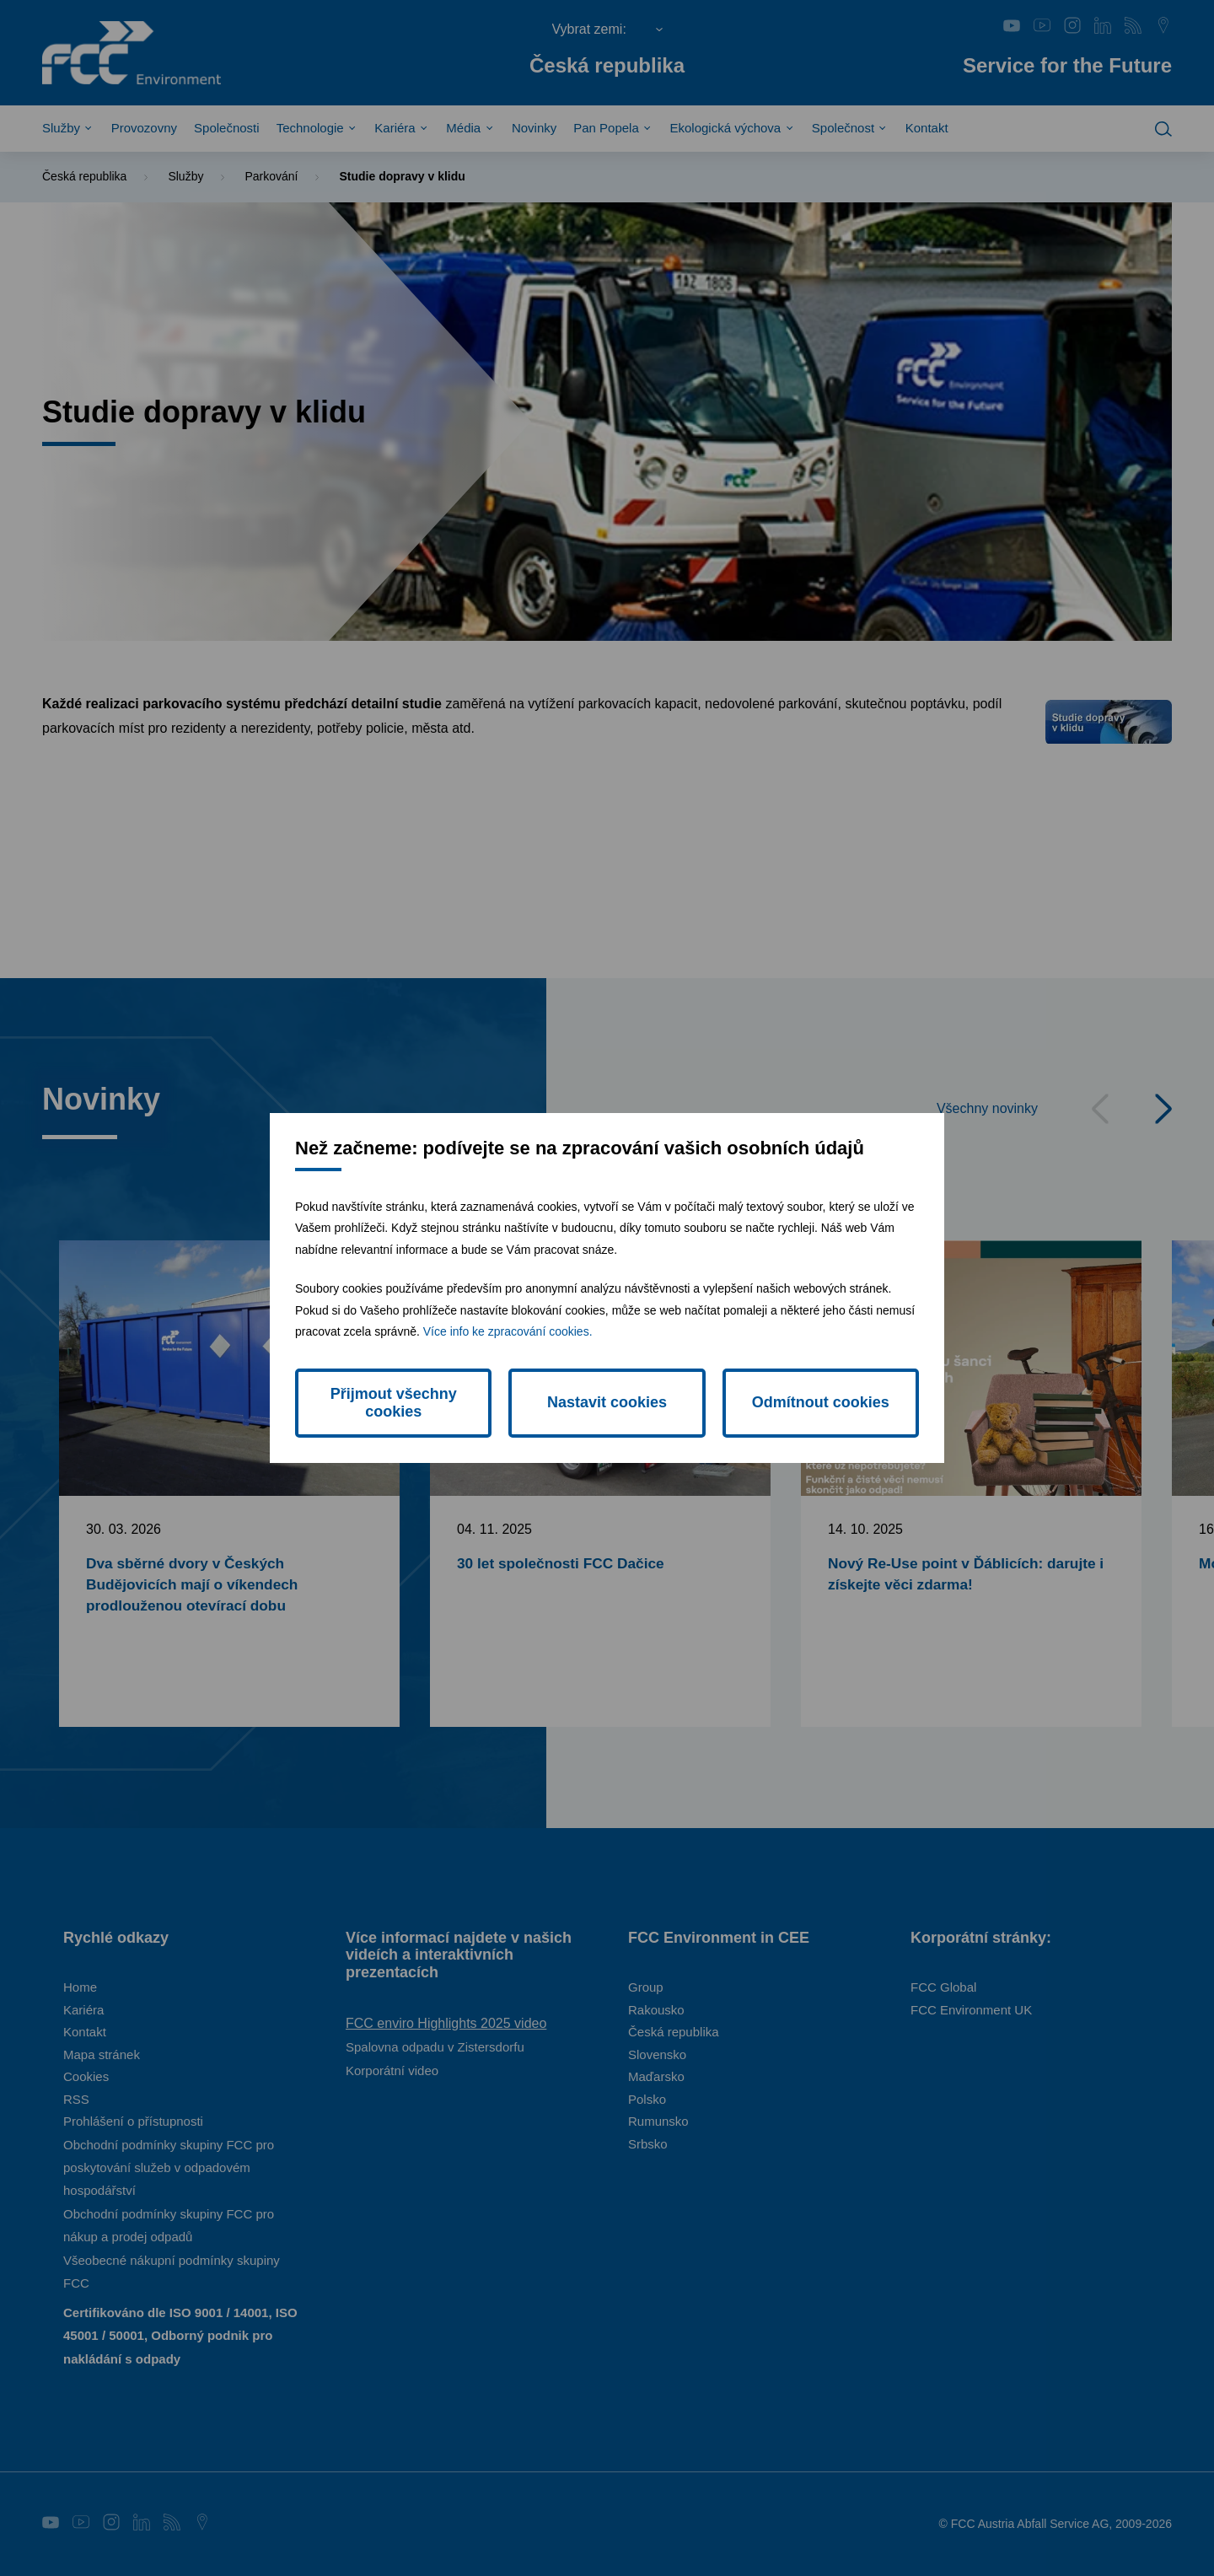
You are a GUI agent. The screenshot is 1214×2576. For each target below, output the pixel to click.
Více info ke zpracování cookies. (508, 1331)
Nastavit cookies (607, 1402)
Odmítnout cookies (820, 1402)
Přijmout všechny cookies (393, 1402)
